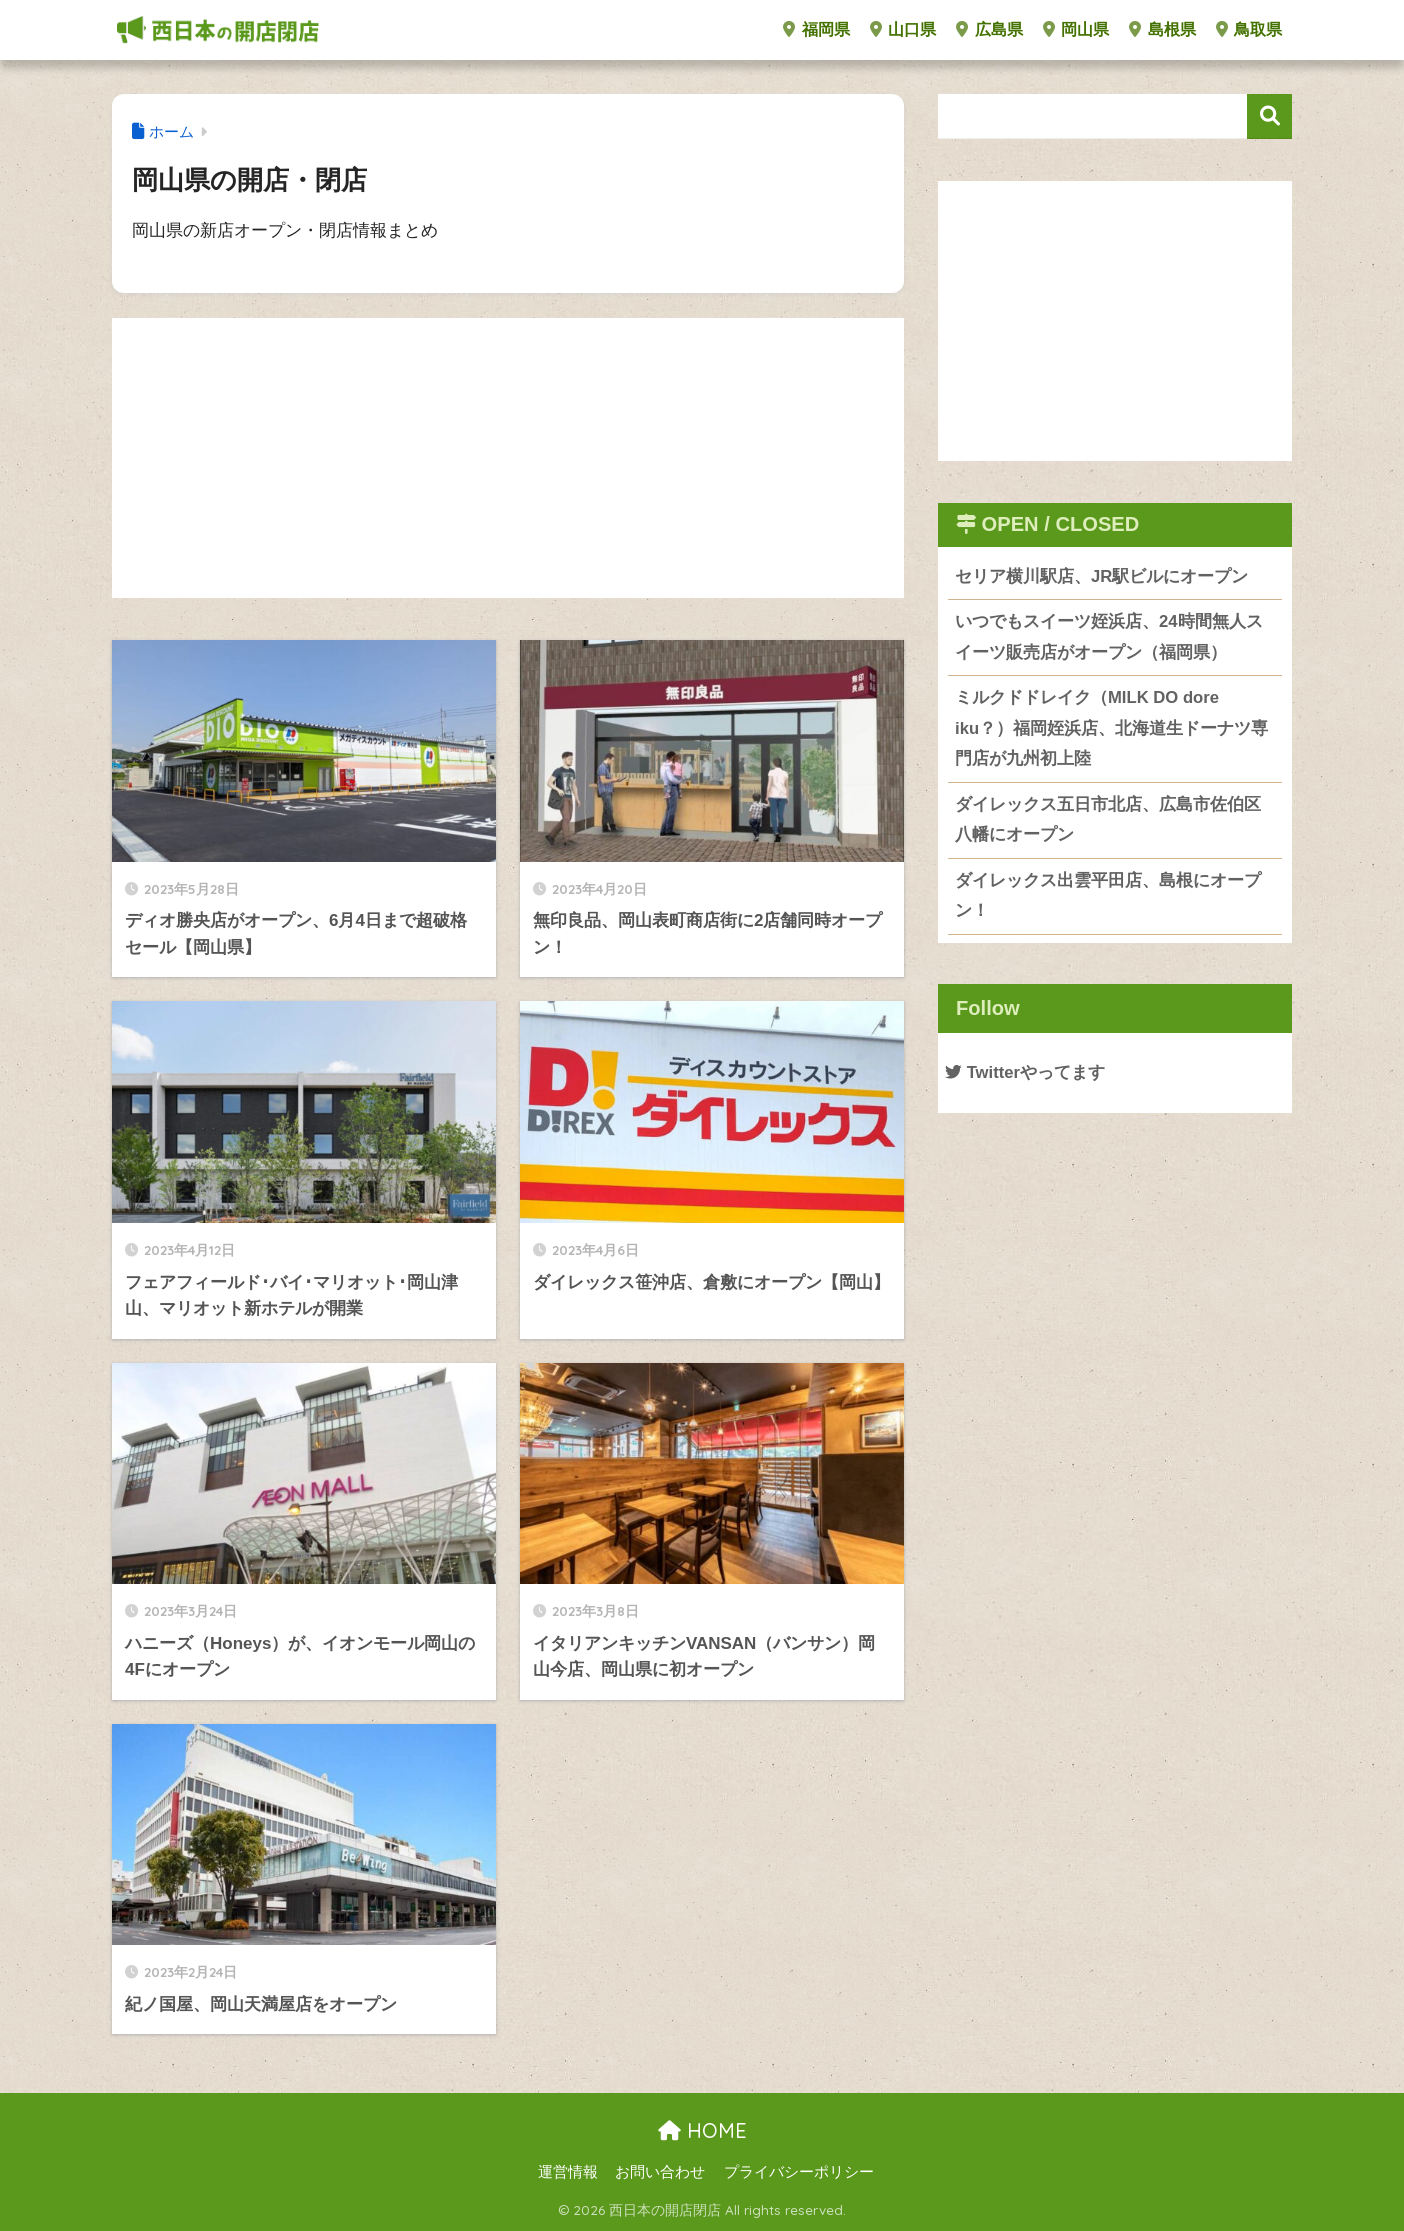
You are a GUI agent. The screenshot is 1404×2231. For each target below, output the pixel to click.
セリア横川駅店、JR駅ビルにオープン (1101, 576)
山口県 (903, 29)
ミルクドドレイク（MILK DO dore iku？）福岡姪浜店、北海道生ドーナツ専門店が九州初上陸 (1111, 729)
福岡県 (816, 29)
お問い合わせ (660, 2172)
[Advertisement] (508, 458)
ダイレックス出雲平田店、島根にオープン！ (1108, 897)
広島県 (989, 29)
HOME (702, 2130)
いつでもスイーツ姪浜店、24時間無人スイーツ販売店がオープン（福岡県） (1109, 637)
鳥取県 (1249, 29)
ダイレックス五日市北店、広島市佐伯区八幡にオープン (1108, 821)
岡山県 (1076, 29)
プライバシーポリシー (799, 2172)
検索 (1269, 116)
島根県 (1162, 29)
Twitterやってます (1025, 1074)
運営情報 (568, 2172)
